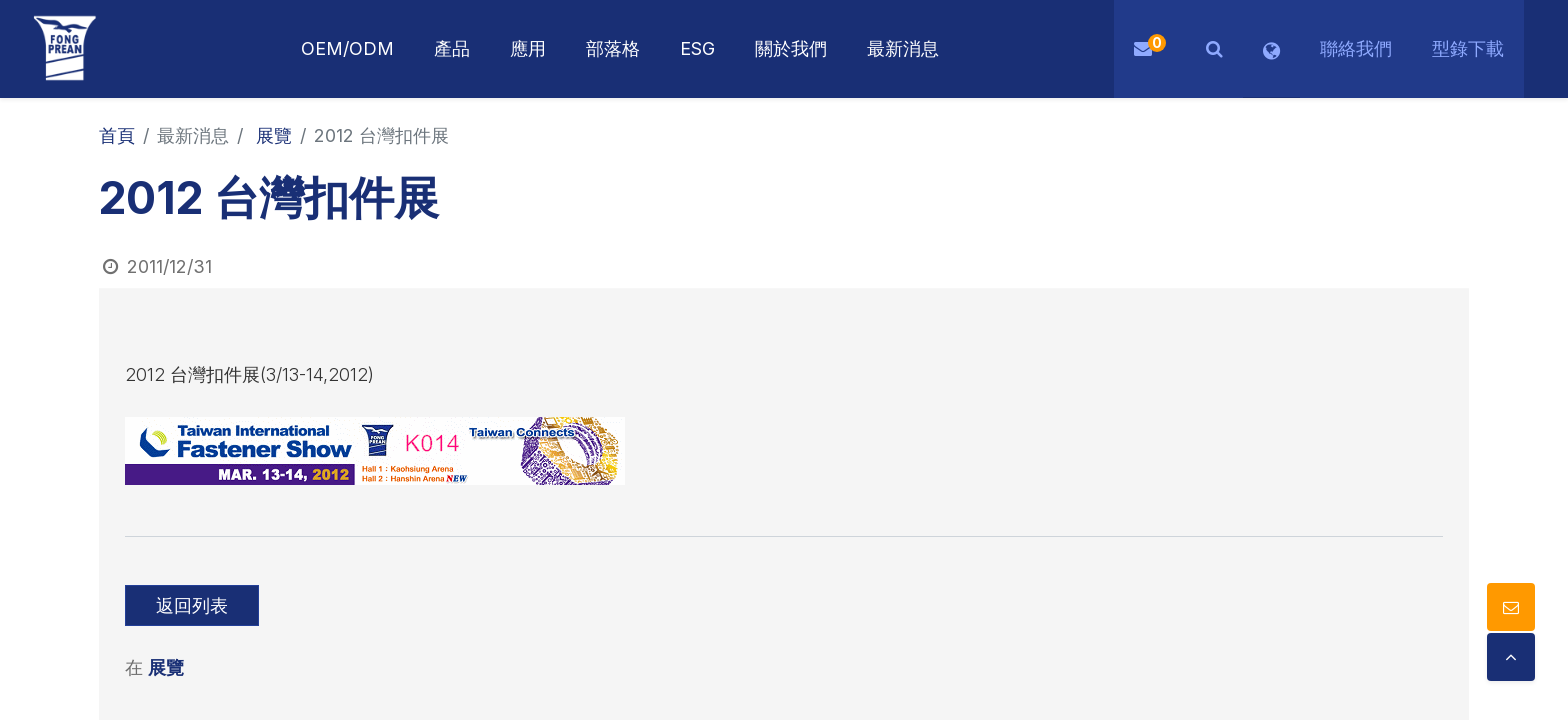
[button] (1214, 49)
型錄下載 (1468, 48)
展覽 (274, 135)
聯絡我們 (1356, 48)
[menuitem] (528, 49)
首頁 (117, 135)
